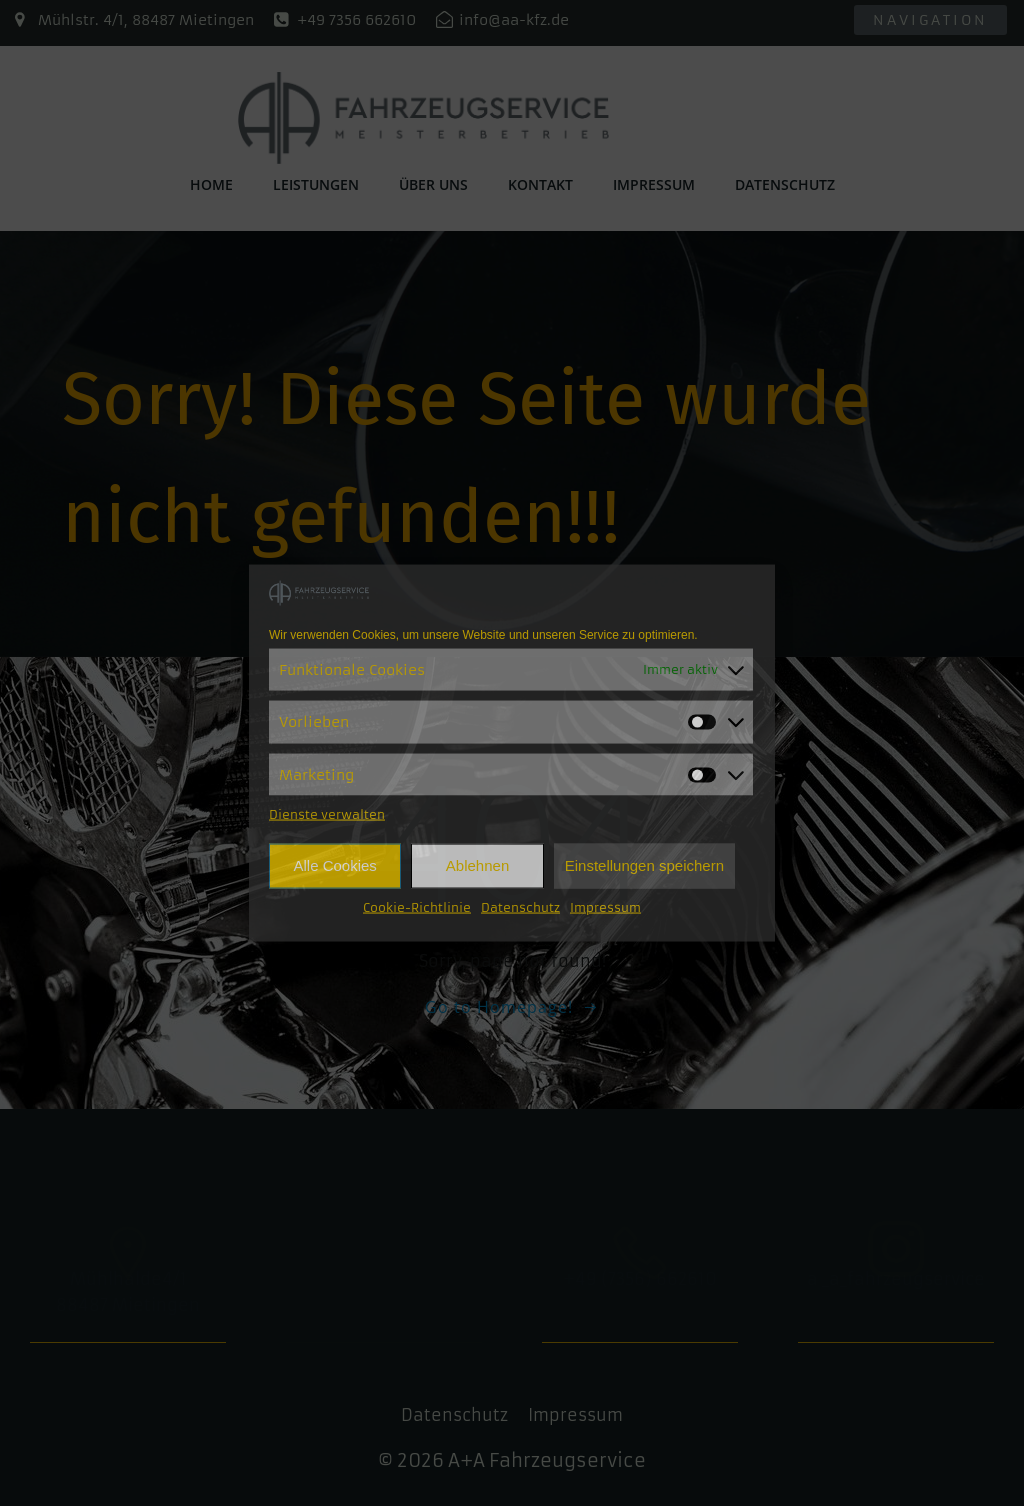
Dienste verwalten (327, 813)
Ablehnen (477, 865)
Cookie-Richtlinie (417, 906)
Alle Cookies (334, 865)
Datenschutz (520, 906)
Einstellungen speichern (644, 865)
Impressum (605, 906)
